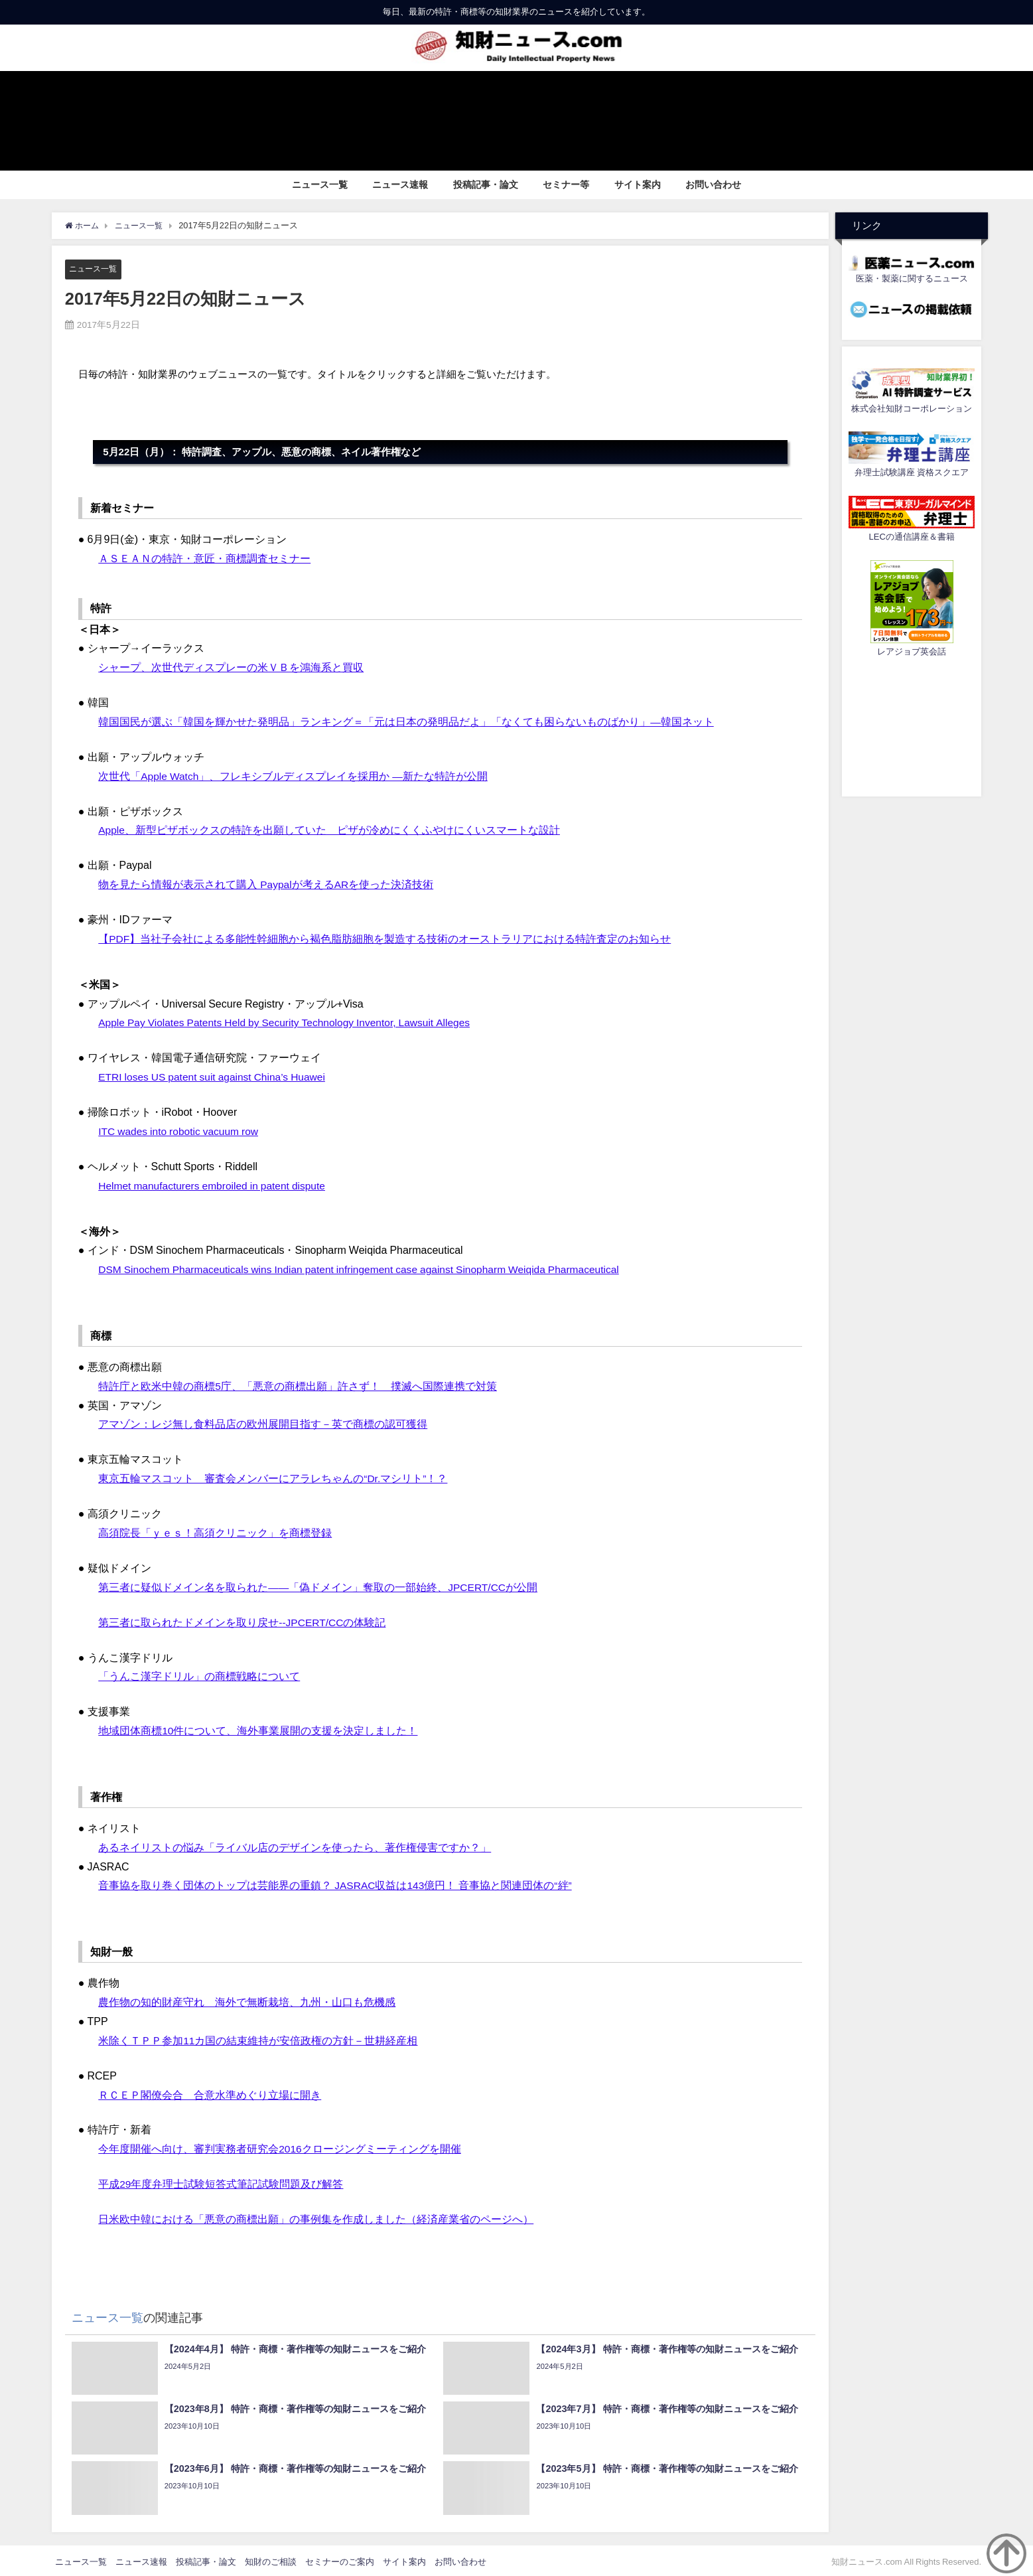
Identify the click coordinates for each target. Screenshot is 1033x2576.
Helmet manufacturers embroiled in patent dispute (215, 1184)
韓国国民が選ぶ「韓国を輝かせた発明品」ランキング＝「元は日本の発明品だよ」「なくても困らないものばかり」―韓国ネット (406, 721)
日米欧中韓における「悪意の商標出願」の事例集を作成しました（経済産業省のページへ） (315, 2216)
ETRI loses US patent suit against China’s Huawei (214, 1076)
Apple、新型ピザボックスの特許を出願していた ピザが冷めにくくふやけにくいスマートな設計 (329, 829)
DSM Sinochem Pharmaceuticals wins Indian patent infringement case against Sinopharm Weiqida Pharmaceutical (366, 1268)
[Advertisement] (912, 725)
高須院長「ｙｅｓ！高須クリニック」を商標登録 (215, 1531)
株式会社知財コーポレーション (911, 408)
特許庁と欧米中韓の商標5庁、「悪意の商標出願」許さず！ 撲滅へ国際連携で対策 (297, 1384)
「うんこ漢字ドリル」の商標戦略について (199, 1674)
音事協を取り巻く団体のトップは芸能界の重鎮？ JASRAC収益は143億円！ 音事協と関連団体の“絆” (335, 1883)
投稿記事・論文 (485, 184)
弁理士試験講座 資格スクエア (912, 472)
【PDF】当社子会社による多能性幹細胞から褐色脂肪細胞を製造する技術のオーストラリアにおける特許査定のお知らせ (384, 938)
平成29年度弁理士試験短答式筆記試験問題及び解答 (221, 2181)
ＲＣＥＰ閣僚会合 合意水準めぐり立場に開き (209, 2092)
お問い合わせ (713, 184)
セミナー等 (566, 184)
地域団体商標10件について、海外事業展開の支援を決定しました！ (258, 1729)
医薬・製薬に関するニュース (912, 278)
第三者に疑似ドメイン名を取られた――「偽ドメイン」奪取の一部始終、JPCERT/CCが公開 (319, 1585)
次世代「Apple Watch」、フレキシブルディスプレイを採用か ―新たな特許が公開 (294, 775)
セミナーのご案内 (339, 2559)
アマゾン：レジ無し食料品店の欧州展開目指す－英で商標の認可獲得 (262, 1423)
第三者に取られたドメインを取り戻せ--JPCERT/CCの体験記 (242, 1620)
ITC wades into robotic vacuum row (180, 1130)
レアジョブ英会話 (911, 651)
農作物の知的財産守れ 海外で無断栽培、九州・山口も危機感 (246, 2000)
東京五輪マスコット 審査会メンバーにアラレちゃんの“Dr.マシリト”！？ (273, 1477)
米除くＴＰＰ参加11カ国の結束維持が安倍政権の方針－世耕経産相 (258, 2037)
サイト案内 (637, 184)
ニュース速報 (400, 184)
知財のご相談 (271, 2559)
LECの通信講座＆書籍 (911, 536)
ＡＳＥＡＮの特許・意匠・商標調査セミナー (204, 558)
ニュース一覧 (320, 184)
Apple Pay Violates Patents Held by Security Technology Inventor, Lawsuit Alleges (289, 1022)
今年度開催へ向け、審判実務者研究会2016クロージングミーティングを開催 (280, 2146)
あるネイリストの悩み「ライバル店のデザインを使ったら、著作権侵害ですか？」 (294, 1845)
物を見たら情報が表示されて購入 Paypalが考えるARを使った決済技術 (266, 884)
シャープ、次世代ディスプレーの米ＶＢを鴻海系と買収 (231, 667)
